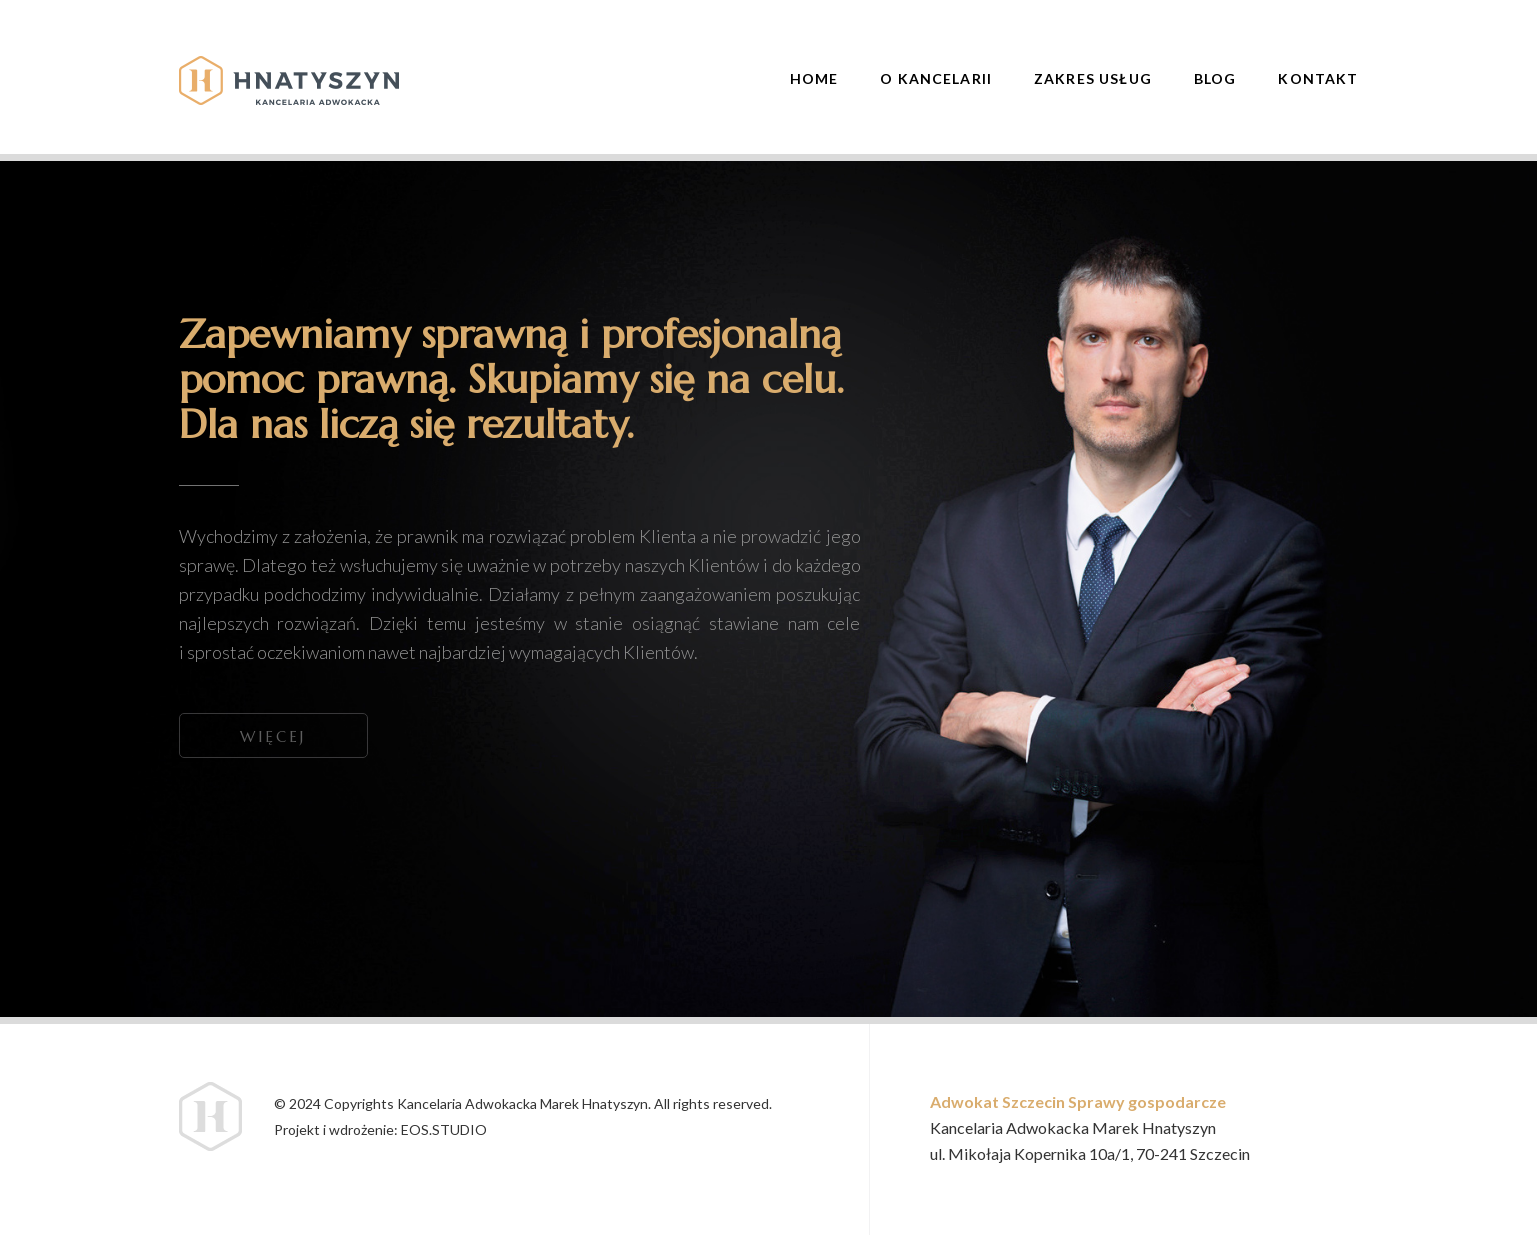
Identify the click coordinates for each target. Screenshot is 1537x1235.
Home (814, 78)
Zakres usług (1093, 78)
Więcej (273, 736)
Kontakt (1318, 78)
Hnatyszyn (289, 80)
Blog (1215, 78)
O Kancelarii (936, 78)
